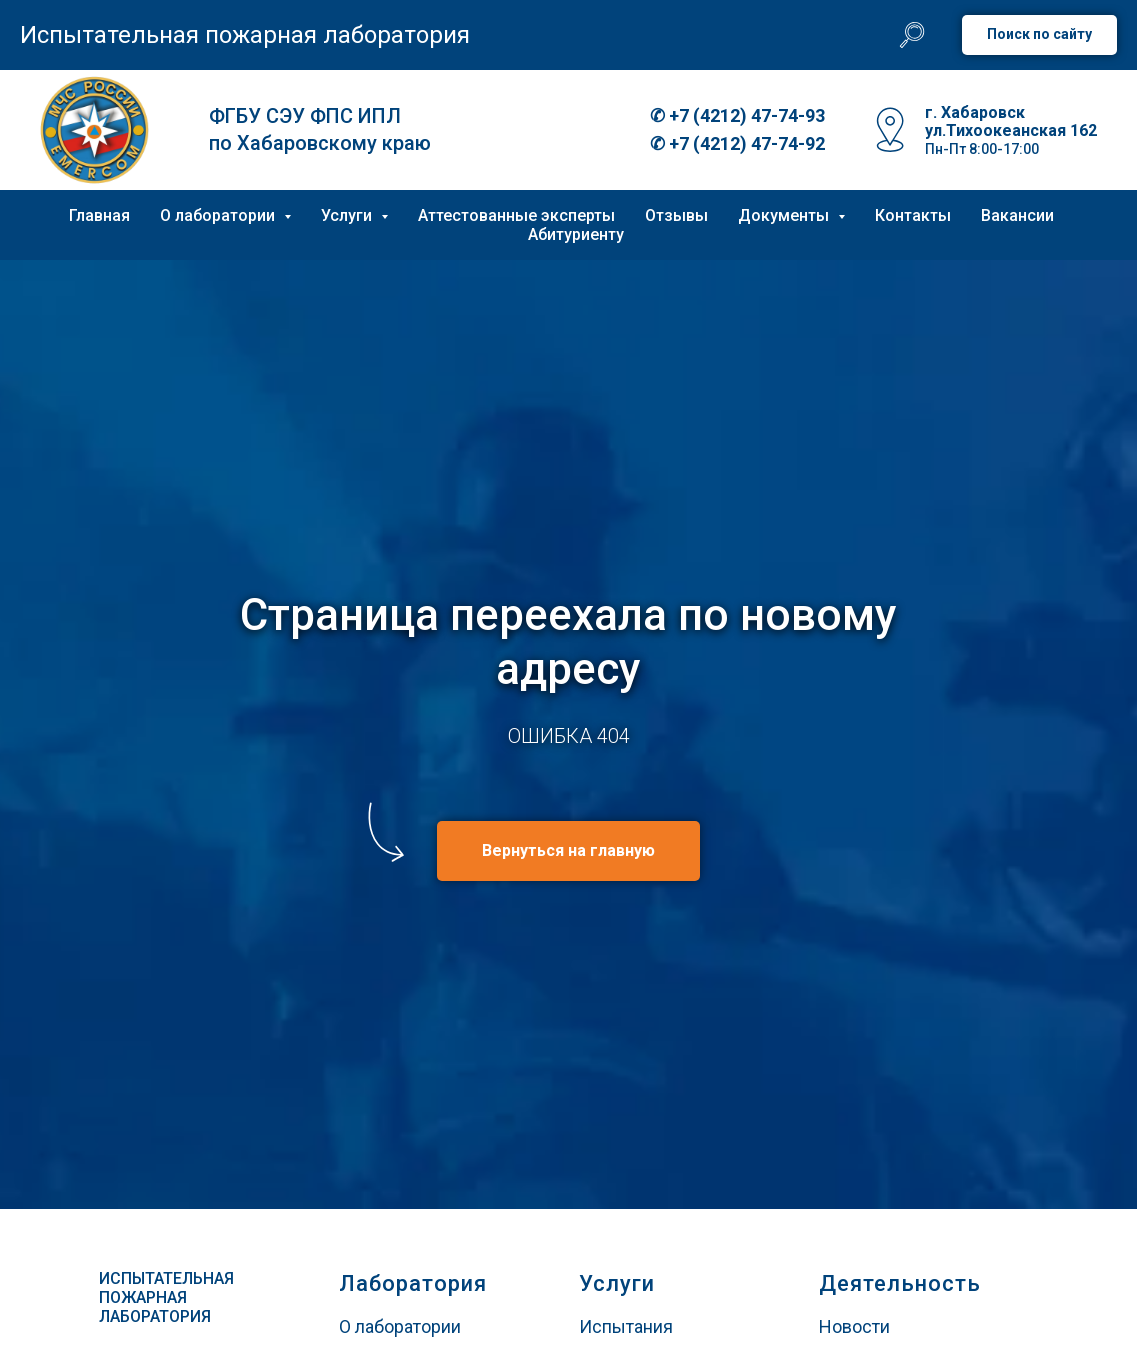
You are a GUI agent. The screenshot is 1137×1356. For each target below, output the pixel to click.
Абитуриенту (576, 234)
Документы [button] (785, 215)
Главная (99, 215)
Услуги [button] (348, 215)
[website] (912, 35)
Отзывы (676, 215)
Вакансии (1017, 215)
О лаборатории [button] (219, 215)
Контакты (913, 215)
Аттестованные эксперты (516, 215)
